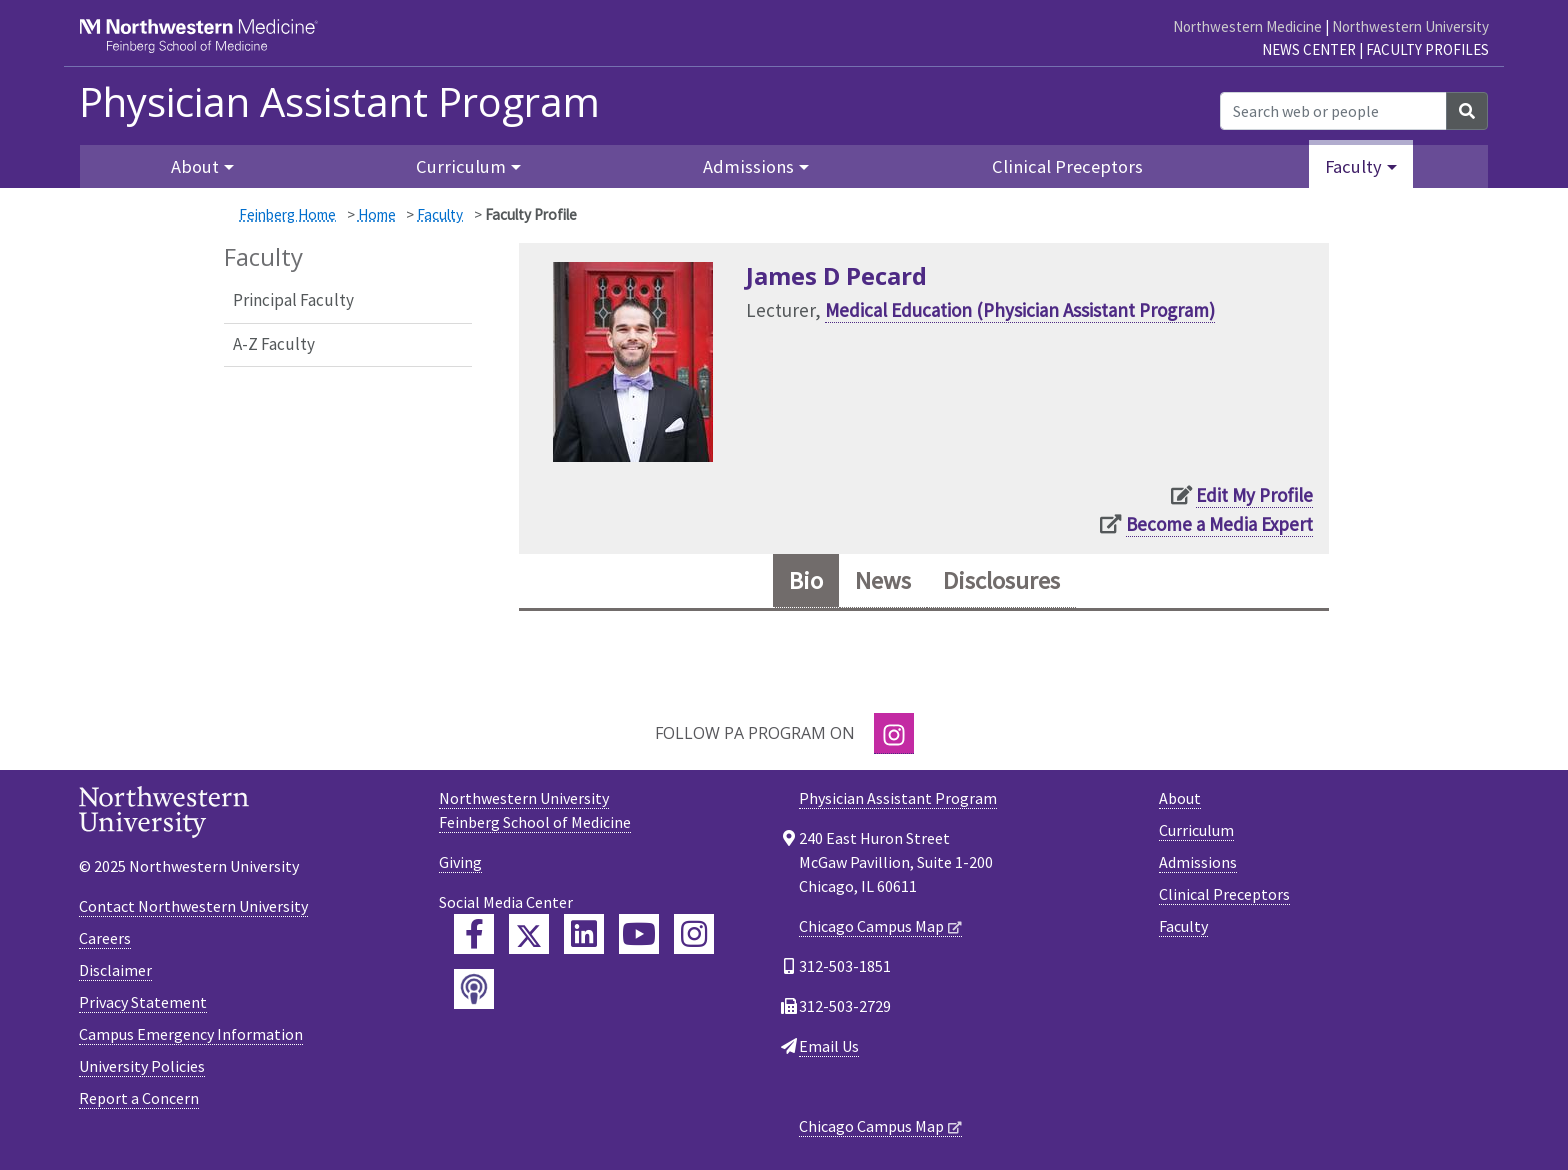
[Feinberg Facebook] (474, 934)
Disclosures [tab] (1001, 580)
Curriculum (1196, 830)
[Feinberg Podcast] (474, 989)
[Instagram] (894, 733)
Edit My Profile (1254, 495)
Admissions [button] (748, 166)
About (1180, 798)
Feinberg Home (287, 214)
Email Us (829, 1046)
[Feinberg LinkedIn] (584, 934)
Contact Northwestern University (193, 906)
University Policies (142, 1066)
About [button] (195, 166)
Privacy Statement (143, 1002)
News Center (1309, 49)
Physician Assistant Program (339, 102)
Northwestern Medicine (1247, 26)
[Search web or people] (1333, 111)
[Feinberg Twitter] (529, 934)
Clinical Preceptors (1067, 166)
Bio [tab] (806, 580)
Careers (105, 938)
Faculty (440, 214)
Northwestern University (1410, 26)
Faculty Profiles (1427, 49)
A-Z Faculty (274, 344)
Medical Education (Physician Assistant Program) (1020, 310)
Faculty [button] (1353, 166)
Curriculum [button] (461, 166)
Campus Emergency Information (191, 1034)
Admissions (1198, 862)
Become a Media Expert (1219, 524)
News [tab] (883, 580)
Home (377, 214)
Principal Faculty (293, 300)
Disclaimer (115, 970)
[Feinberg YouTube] (639, 934)
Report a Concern (139, 1098)
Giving (460, 862)
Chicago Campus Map (871, 926)
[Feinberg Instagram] (694, 934)
